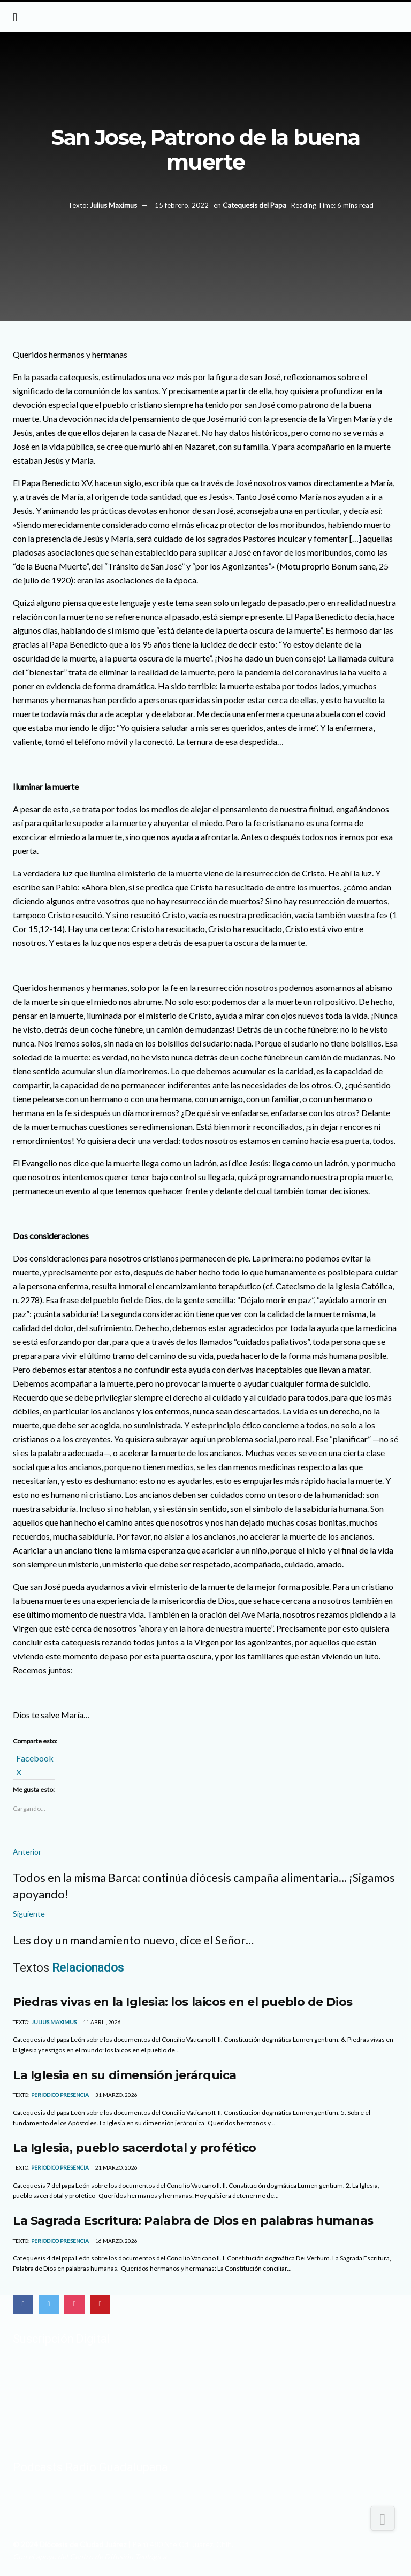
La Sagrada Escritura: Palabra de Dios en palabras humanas (193, 2220)
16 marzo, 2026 (116, 2240)
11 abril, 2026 (101, 2022)
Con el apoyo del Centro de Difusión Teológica (89, 2556)
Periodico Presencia (60, 2094)
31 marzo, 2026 (116, 2094)
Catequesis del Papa (254, 205)
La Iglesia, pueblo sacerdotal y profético (134, 2148)
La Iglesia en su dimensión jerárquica (125, 2075)
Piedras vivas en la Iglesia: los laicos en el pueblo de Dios (183, 2002)
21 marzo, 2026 (116, 2167)
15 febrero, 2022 (182, 205)
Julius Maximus (113, 205)
